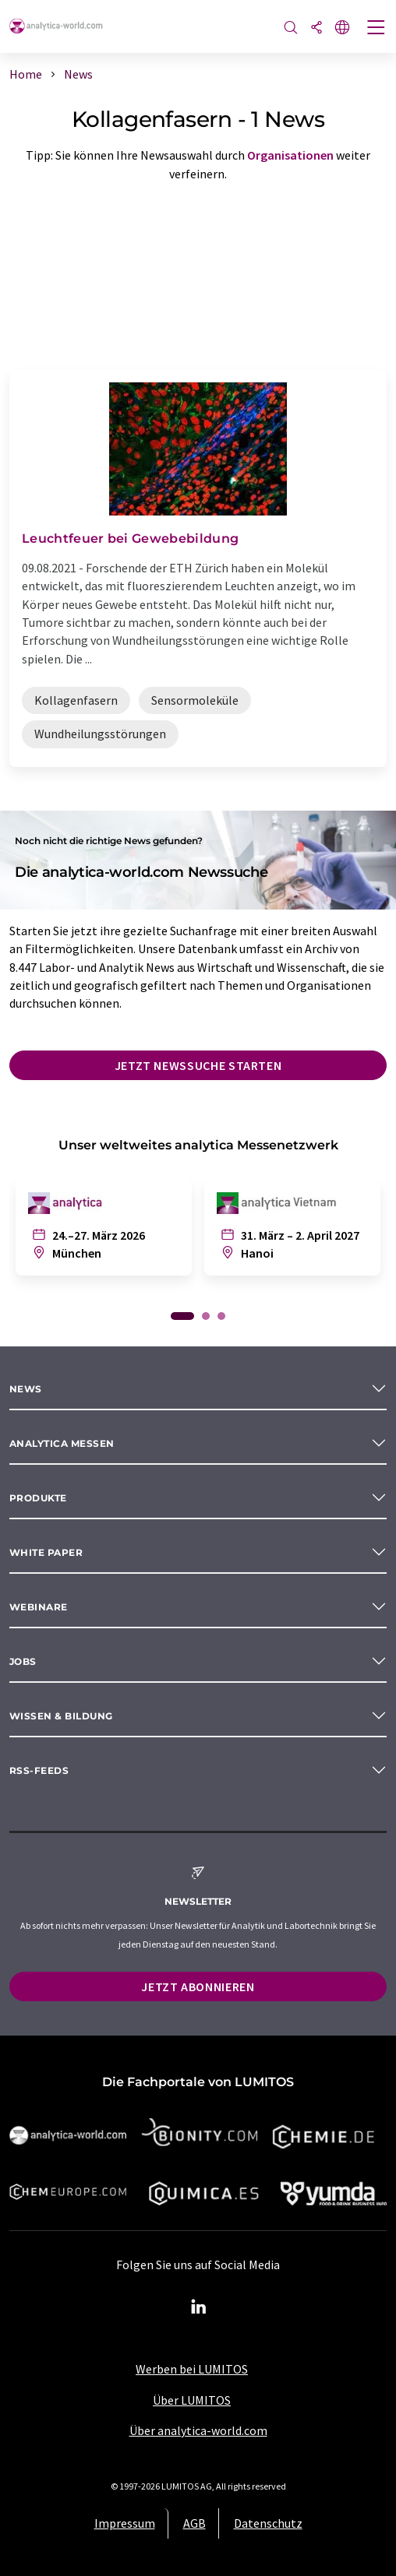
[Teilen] (316, 28)
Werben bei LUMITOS (192, 2369)
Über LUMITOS (192, 2400)
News (25, 1389)
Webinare (38, 1607)
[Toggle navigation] (376, 29)
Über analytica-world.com (198, 2430)
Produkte (38, 1498)
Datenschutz (268, 2523)
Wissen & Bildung (61, 1716)
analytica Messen (62, 1443)
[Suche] (291, 28)
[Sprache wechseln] (342, 28)
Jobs (23, 1661)
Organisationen (290, 155)
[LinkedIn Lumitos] (198, 2307)
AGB (194, 2523)
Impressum (124, 2523)
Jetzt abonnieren (197, 1986)
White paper (46, 1552)
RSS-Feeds (39, 1770)
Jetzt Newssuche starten (198, 1065)
